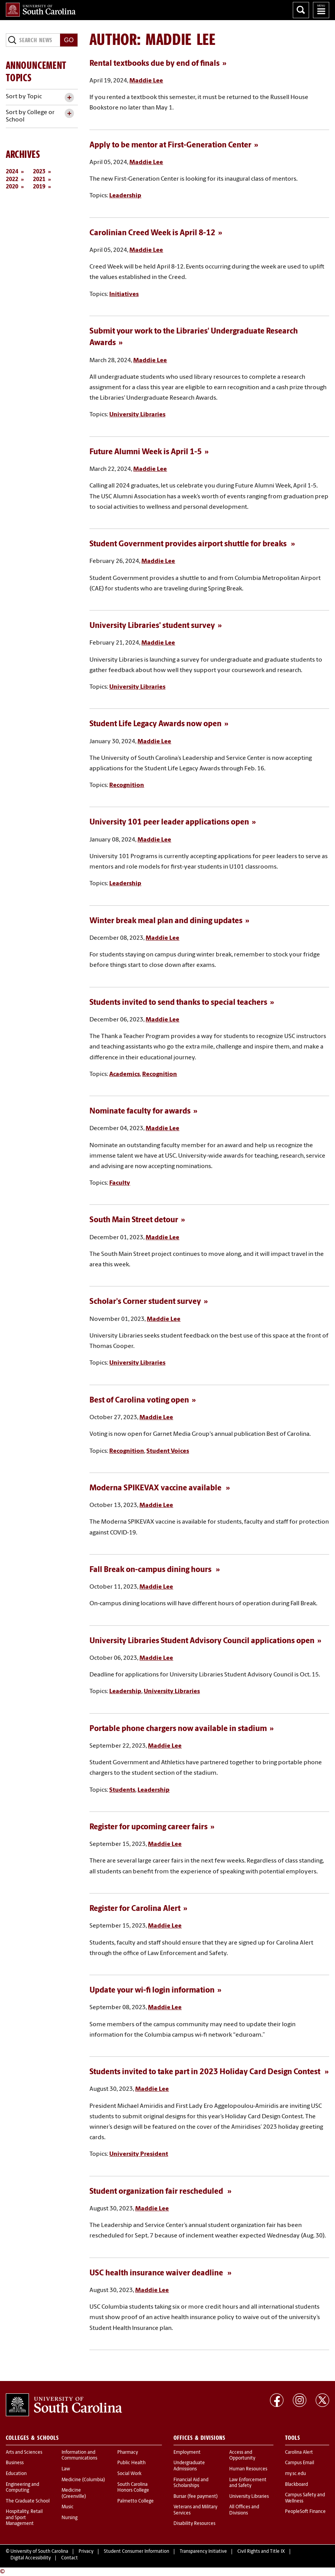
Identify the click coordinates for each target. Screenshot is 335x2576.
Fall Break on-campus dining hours (151, 1570)
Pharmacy (127, 2452)
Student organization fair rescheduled (157, 2192)
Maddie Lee (146, 81)
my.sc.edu (295, 2474)
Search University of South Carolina (301, 10)
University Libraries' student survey (152, 626)
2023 (39, 172)
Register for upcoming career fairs (148, 1827)
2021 (39, 180)
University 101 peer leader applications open (169, 822)
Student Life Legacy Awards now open (155, 724)
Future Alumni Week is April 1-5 (145, 452)
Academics (124, 1074)
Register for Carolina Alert (134, 1909)
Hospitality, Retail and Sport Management (24, 2517)
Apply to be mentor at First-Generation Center (170, 145)
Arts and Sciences (24, 2452)
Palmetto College (135, 2501)
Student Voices (167, 1451)
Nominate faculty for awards (140, 1111)
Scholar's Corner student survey (145, 1302)
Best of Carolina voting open (139, 1400)
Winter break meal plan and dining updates (165, 921)
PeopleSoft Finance (305, 2511)
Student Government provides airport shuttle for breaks (188, 544)
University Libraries (137, 415)
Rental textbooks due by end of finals (154, 64)
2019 (39, 187)
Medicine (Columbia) (83, 2480)
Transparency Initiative (203, 2551)
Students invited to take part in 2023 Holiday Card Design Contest (205, 2072)
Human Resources (248, 2469)
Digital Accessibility (30, 2558)
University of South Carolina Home (41, 9)
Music (68, 2507)
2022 (12, 180)
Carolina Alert (299, 2452)
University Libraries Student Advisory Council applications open (201, 1641)
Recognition (126, 785)
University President (138, 2154)
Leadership (125, 196)
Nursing (69, 2518)
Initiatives (124, 294)
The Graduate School (28, 2501)
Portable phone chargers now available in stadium (178, 1729)
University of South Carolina (39, 2551)
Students (122, 1790)
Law (66, 2469)
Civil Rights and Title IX (261, 2551)
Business (15, 2463)
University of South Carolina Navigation (321, 10)
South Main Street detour (133, 1220)
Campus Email (299, 2463)
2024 (12, 172)
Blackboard (296, 2484)
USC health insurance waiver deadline (157, 2273)
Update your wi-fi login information (152, 1990)
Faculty (119, 1183)
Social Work (129, 2474)
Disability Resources (194, 2523)
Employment (187, 2452)
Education (16, 2474)
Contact (69, 2558)
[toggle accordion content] (69, 98)
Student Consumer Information (136, 2551)
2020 (12, 187)
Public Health (131, 2463)
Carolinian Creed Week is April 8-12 (152, 233)
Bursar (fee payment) (196, 2496)
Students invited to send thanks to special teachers (178, 1003)
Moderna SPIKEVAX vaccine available (156, 1488)
